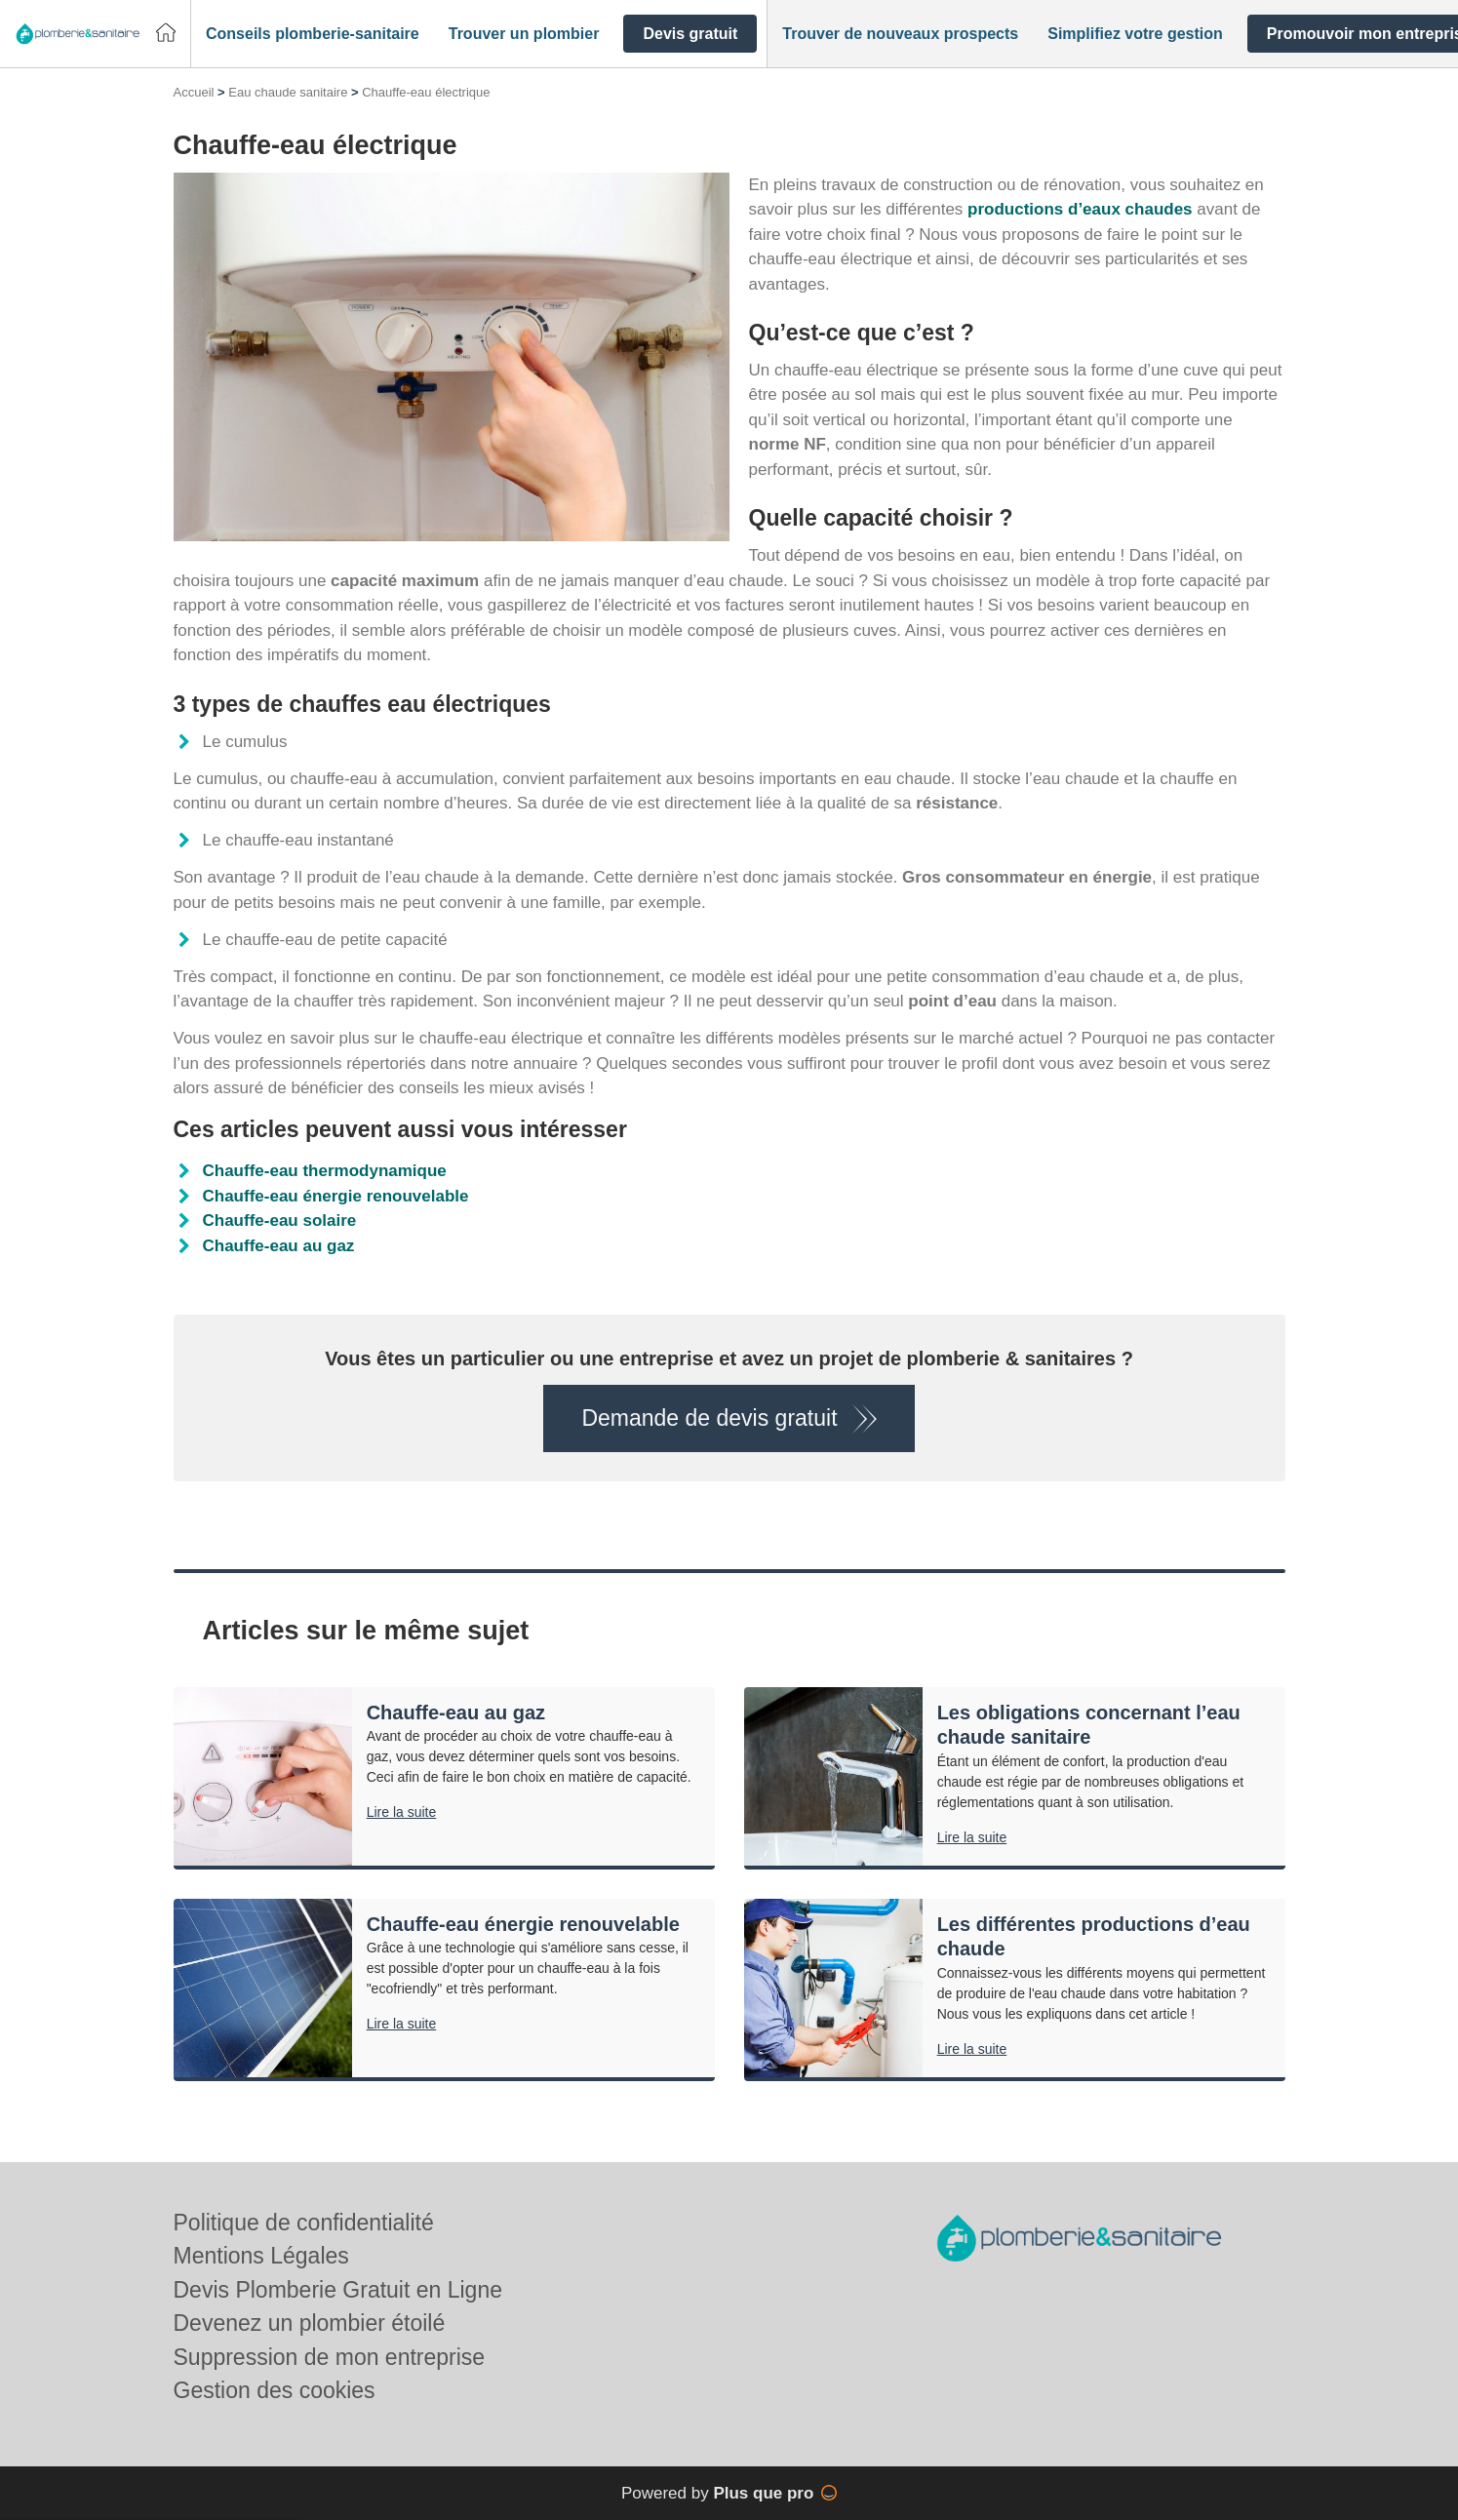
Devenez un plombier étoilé (310, 2323)
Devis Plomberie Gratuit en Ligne (338, 2290)
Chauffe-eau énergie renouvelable (336, 1196)
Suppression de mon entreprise (330, 2357)
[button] (312, 34)
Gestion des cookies (274, 2390)
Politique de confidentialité (304, 2222)
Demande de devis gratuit (709, 1418)
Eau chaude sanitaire (287, 92)
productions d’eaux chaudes (1080, 209)
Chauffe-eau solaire (280, 1220)
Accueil (194, 92)
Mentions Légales (261, 2255)
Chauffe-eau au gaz (279, 1246)
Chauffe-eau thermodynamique (325, 1171)
